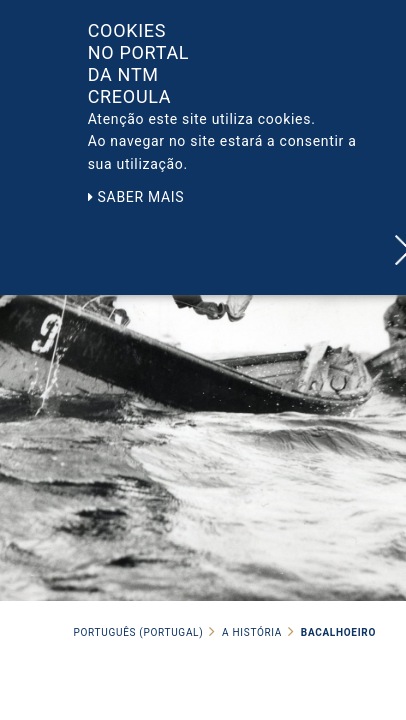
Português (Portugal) (139, 632)
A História (252, 632)
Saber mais (136, 197)
